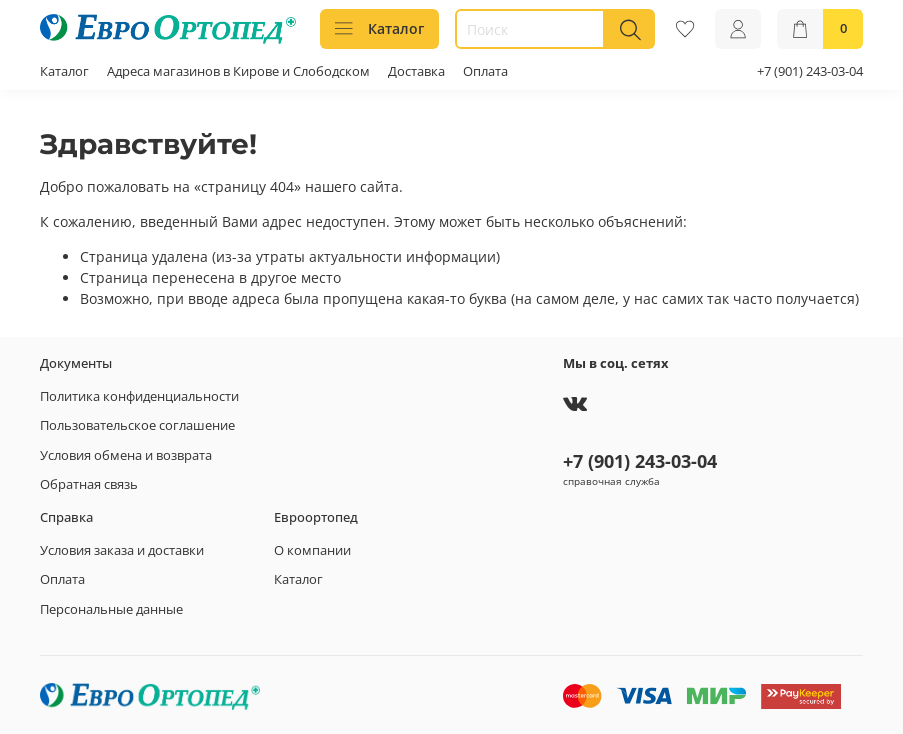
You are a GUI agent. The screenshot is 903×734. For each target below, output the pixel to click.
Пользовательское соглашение (137, 425)
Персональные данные (111, 609)
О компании (312, 550)
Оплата (485, 71)
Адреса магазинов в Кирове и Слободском (238, 71)
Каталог (379, 28)
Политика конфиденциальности (139, 396)
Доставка (416, 71)
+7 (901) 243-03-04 (810, 71)
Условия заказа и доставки (122, 550)
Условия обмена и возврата (126, 455)
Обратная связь (89, 484)
